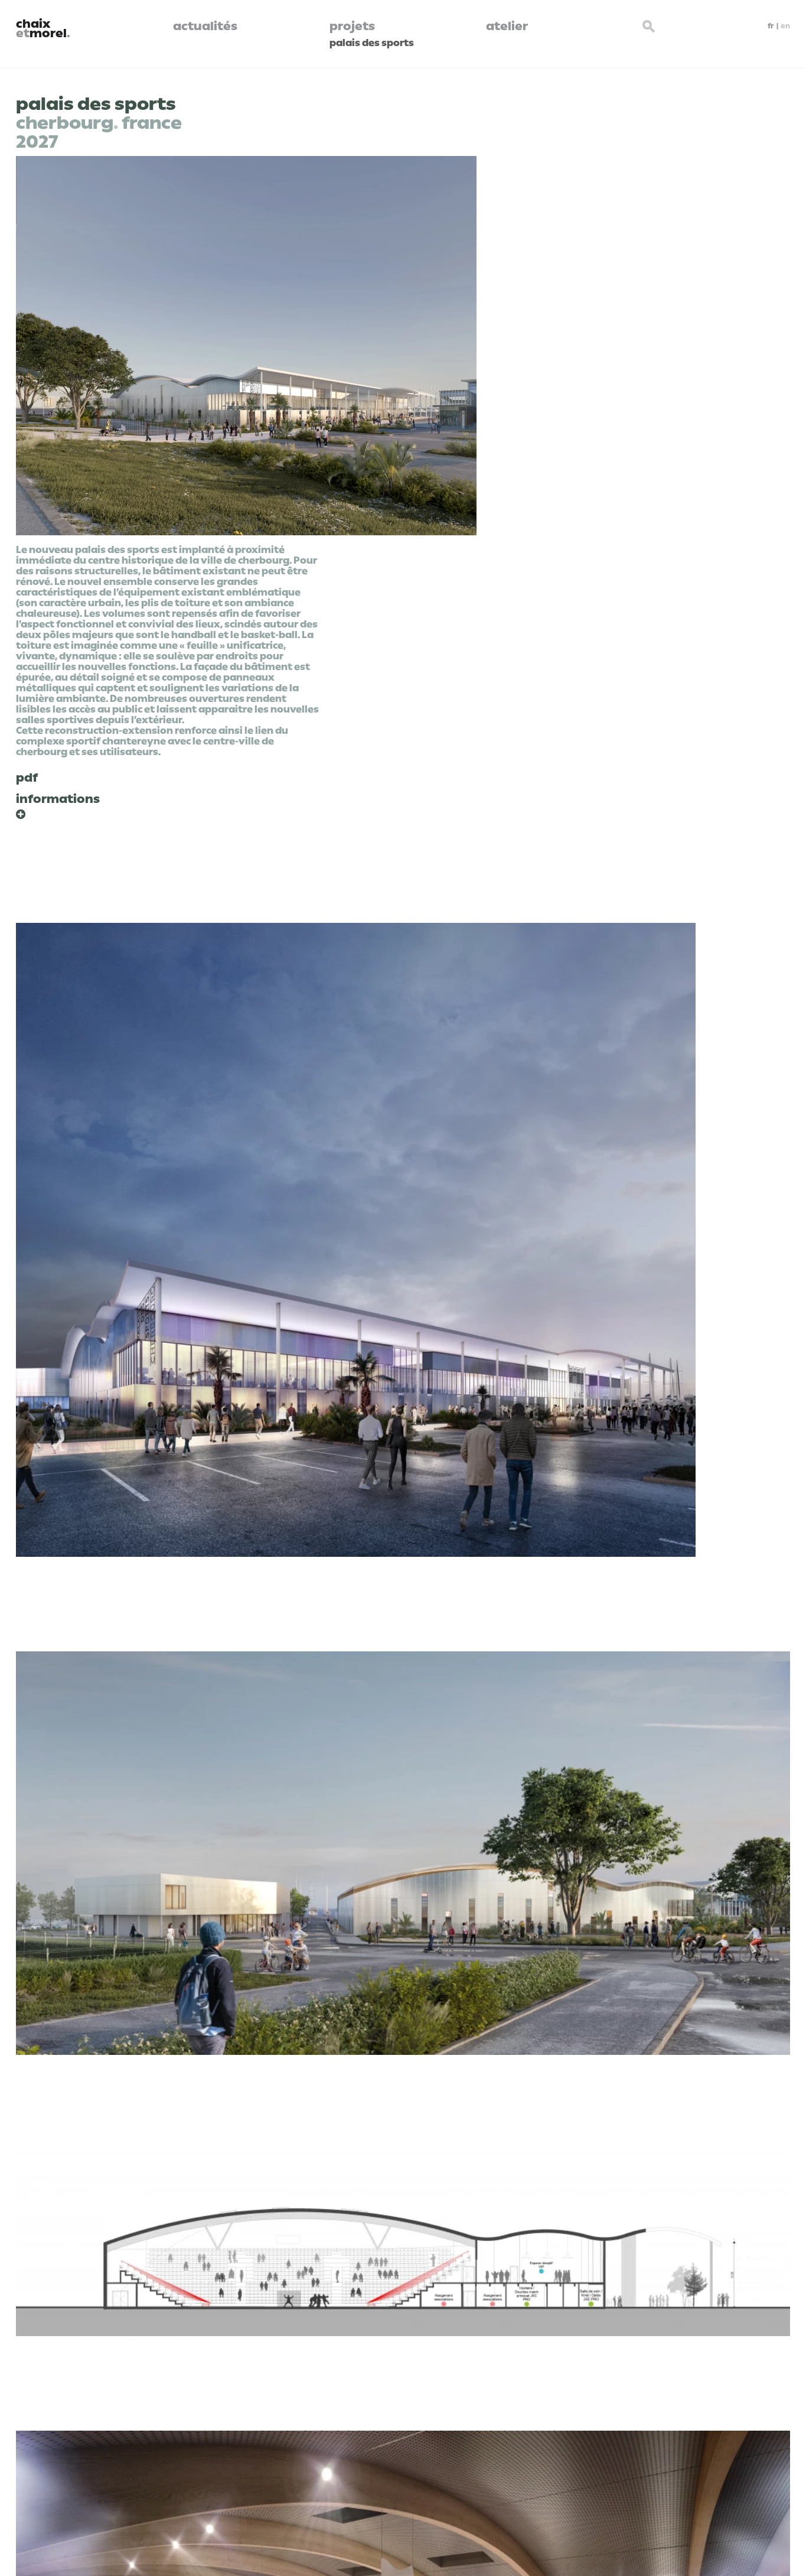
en (785, 26)
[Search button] (649, 25)
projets (352, 26)
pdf (27, 777)
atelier (507, 26)
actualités (205, 26)
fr (771, 26)
